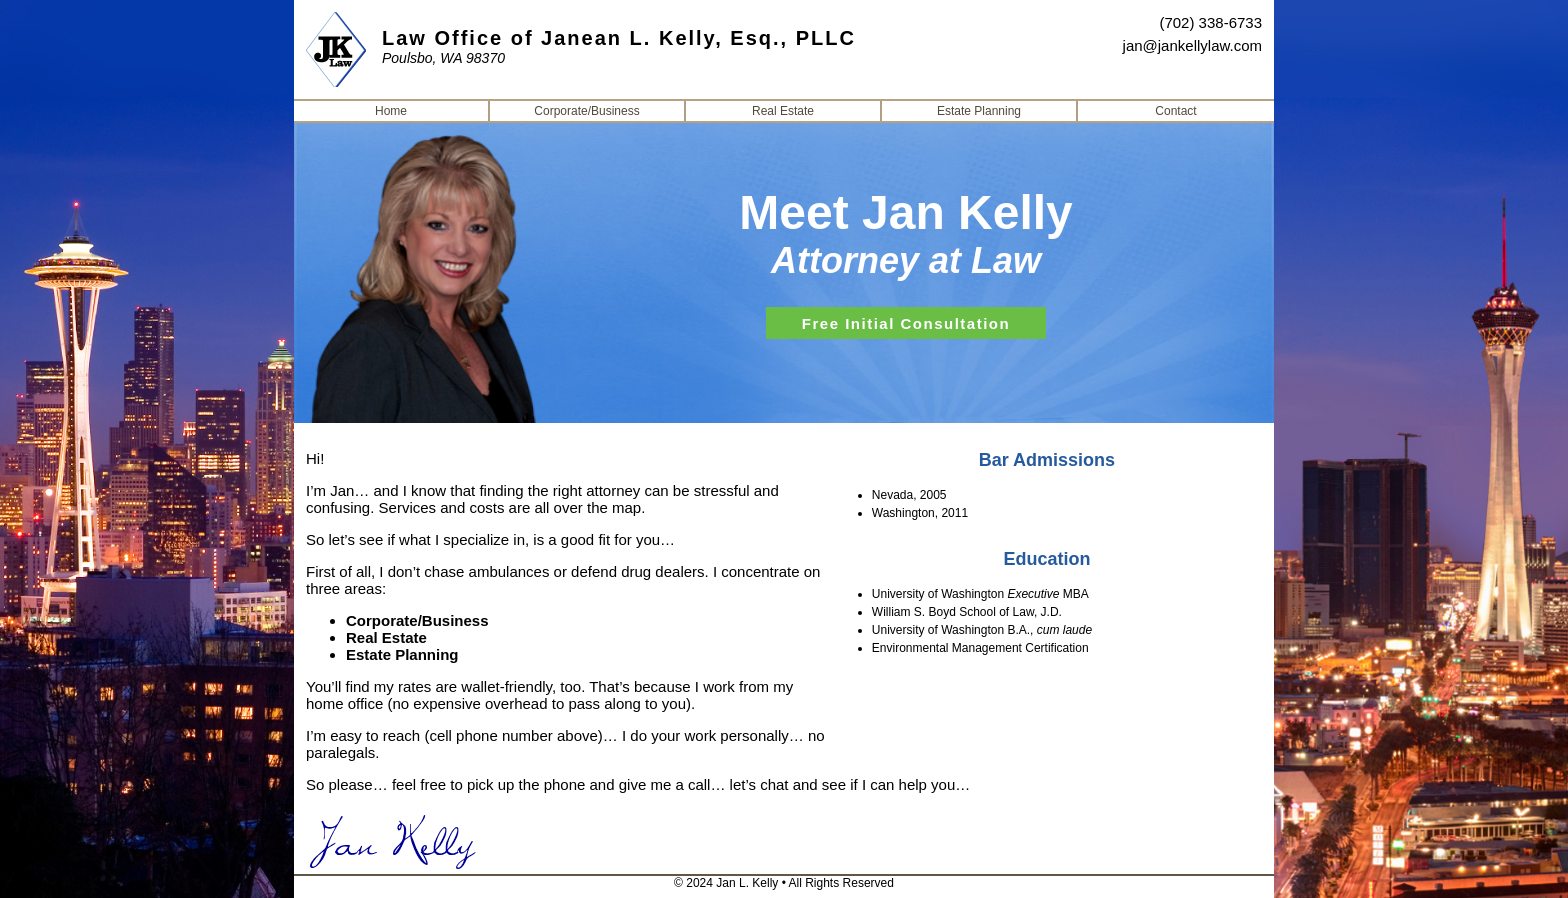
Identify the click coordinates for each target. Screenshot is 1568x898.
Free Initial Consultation (906, 323)
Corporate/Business (586, 111)
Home (391, 111)
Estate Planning (979, 111)
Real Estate (783, 111)
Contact (1175, 111)
